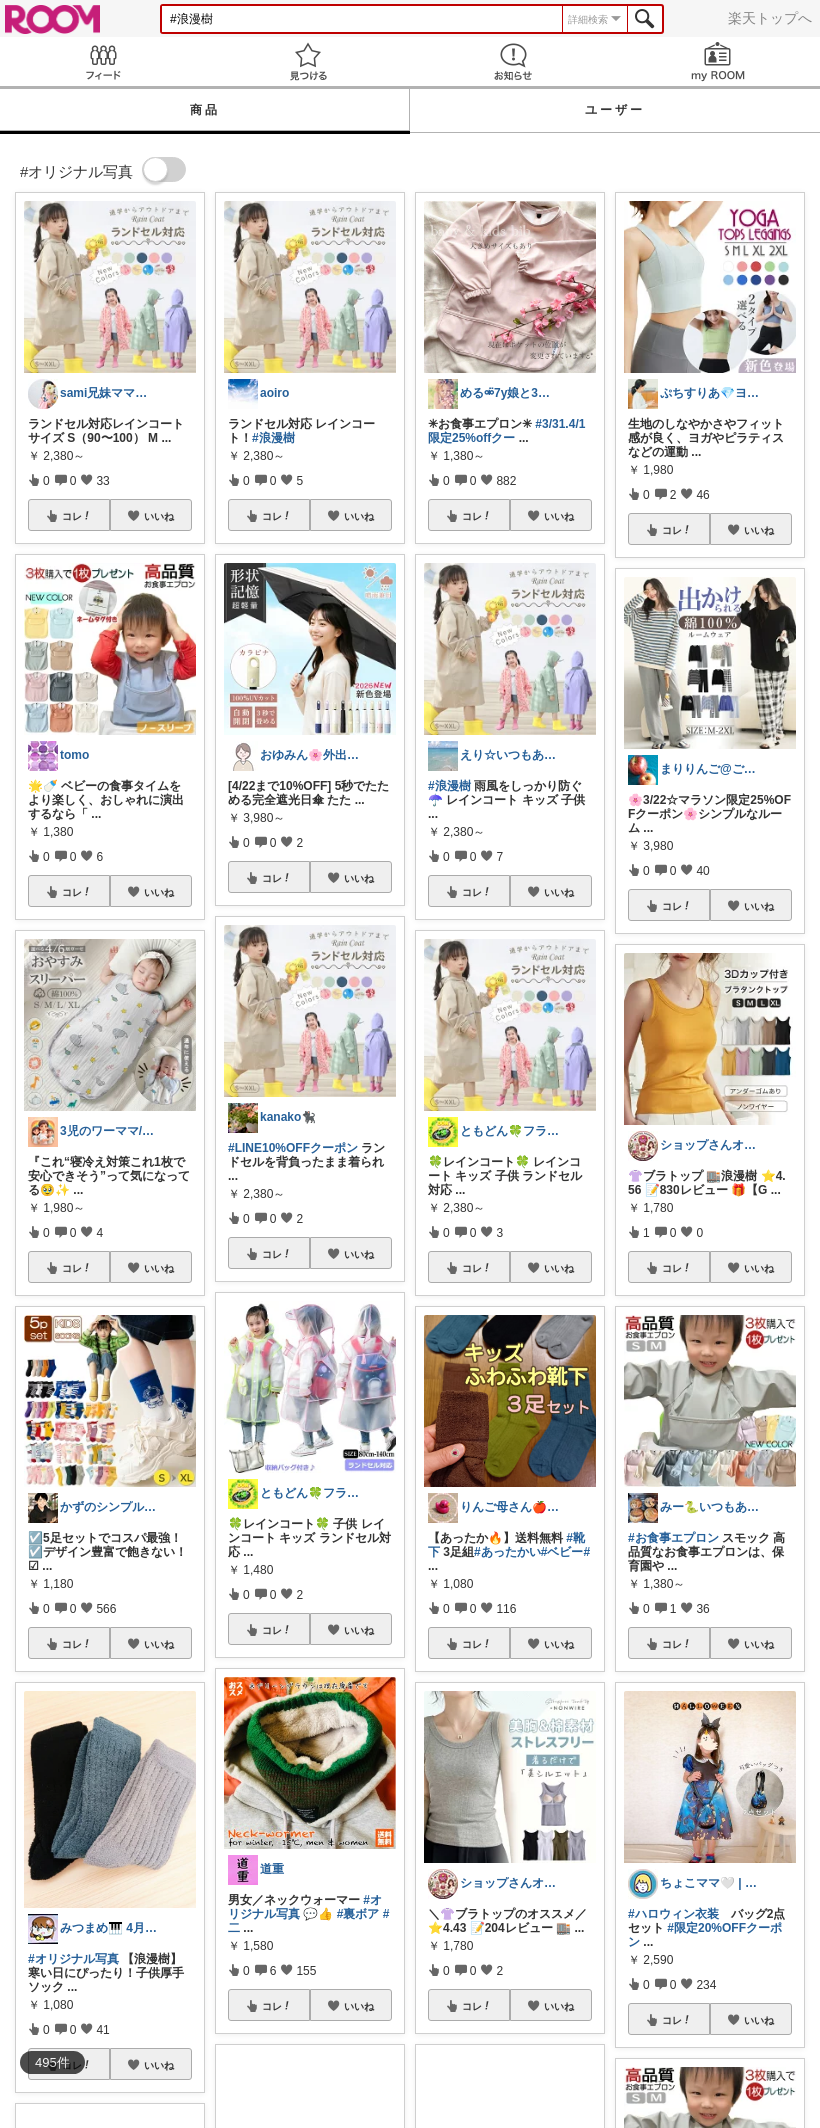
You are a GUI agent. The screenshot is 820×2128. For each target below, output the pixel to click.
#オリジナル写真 (73, 1959)
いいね (159, 516)
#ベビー (562, 1552)
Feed (102, 61)
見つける (307, 61)
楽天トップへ (770, 18)
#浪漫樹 (273, 438)
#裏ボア (358, 1914)
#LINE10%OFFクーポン (293, 1148)
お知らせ (512, 61)
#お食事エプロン (673, 1538)
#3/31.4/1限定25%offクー (506, 431)
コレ (77, 516)
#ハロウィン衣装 (673, 1914)
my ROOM (717, 61)
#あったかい (507, 1552)
